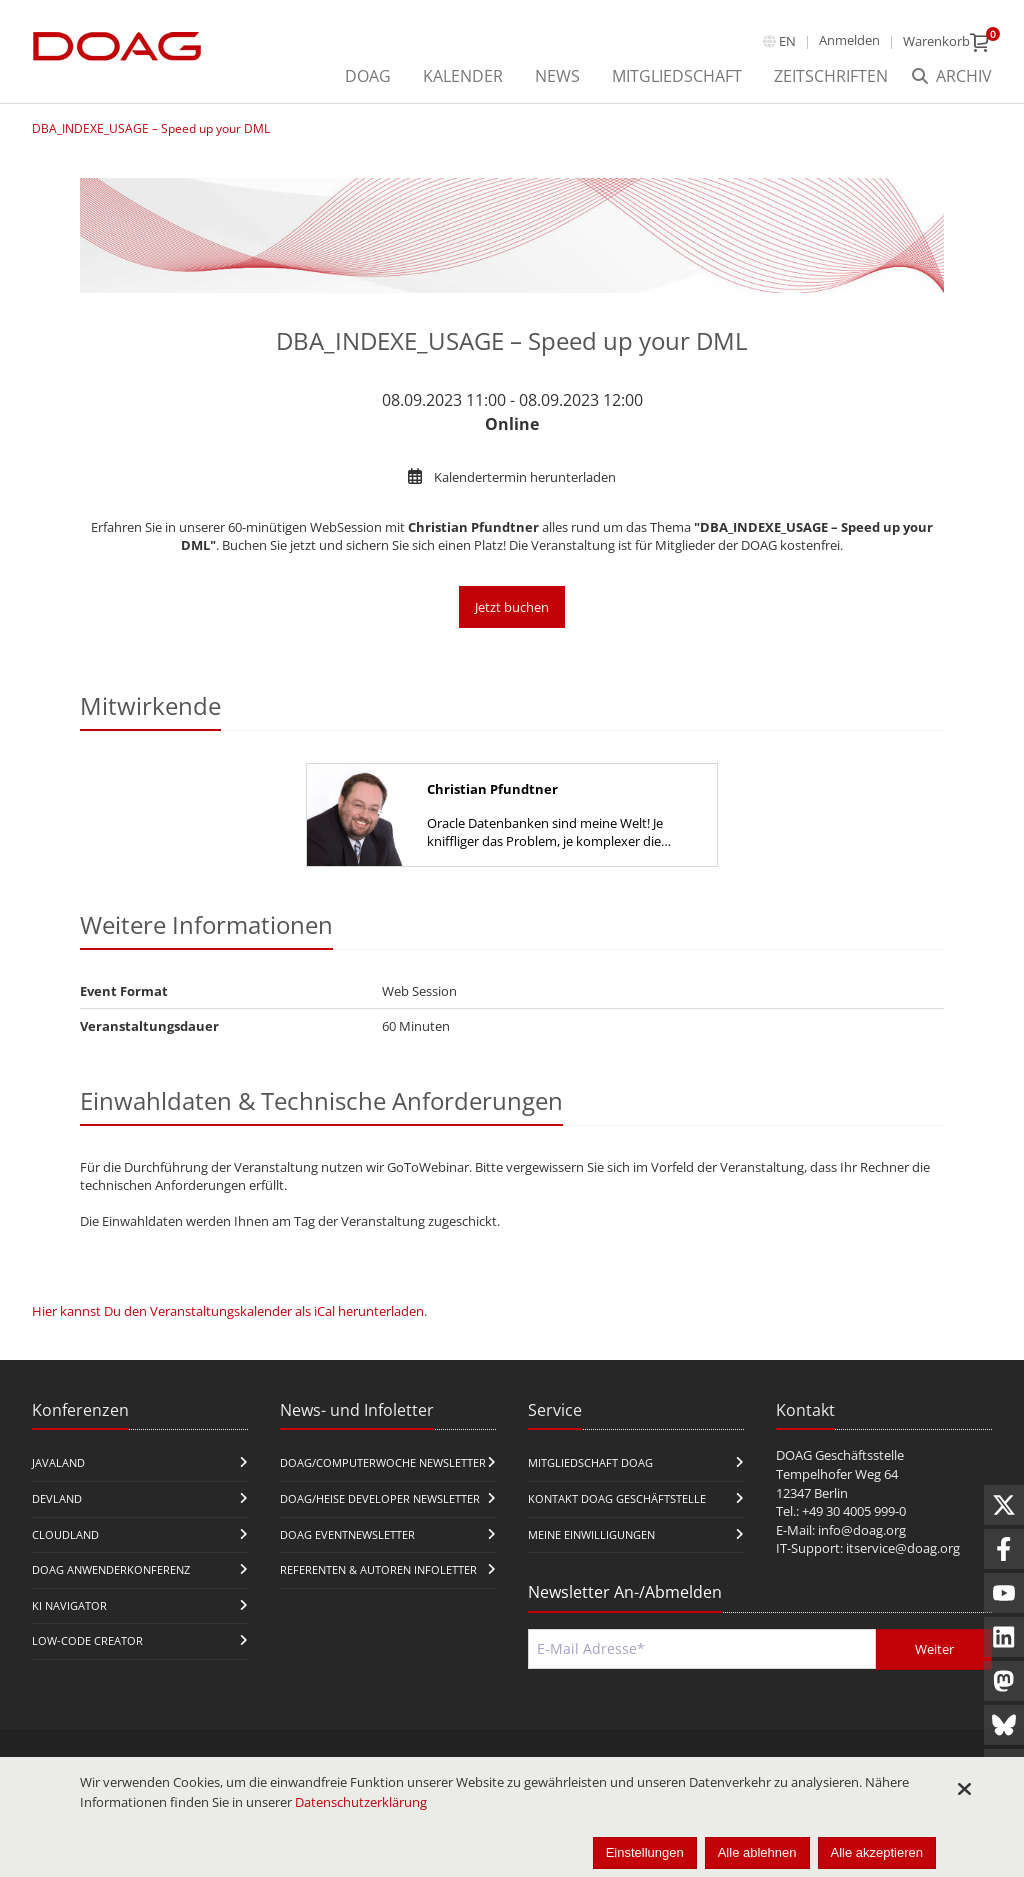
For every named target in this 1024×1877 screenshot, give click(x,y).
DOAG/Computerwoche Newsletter (383, 1462)
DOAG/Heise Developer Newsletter (380, 1498)
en (787, 41)
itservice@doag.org (903, 1548)
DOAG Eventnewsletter (347, 1534)
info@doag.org (862, 1530)
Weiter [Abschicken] (934, 1649)
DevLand (57, 1498)
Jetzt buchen (512, 607)
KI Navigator (69, 1605)
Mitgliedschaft (677, 76)
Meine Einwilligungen (591, 1534)
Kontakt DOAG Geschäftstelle (617, 1498)
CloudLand (65, 1534)
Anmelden (849, 40)
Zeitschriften (831, 76)
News (557, 76)
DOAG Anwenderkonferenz (111, 1569)
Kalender (463, 76)
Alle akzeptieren (877, 1852)
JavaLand (58, 1462)
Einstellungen (645, 1852)
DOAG (368, 76)
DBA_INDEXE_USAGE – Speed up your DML (151, 128)
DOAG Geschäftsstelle (840, 1455)
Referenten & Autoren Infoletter (378, 1569)
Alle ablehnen (757, 1852)
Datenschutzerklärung (361, 1802)
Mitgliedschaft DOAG (590, 1462)
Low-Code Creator (87, 1640)
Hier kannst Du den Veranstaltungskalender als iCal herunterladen (228, 1311)
